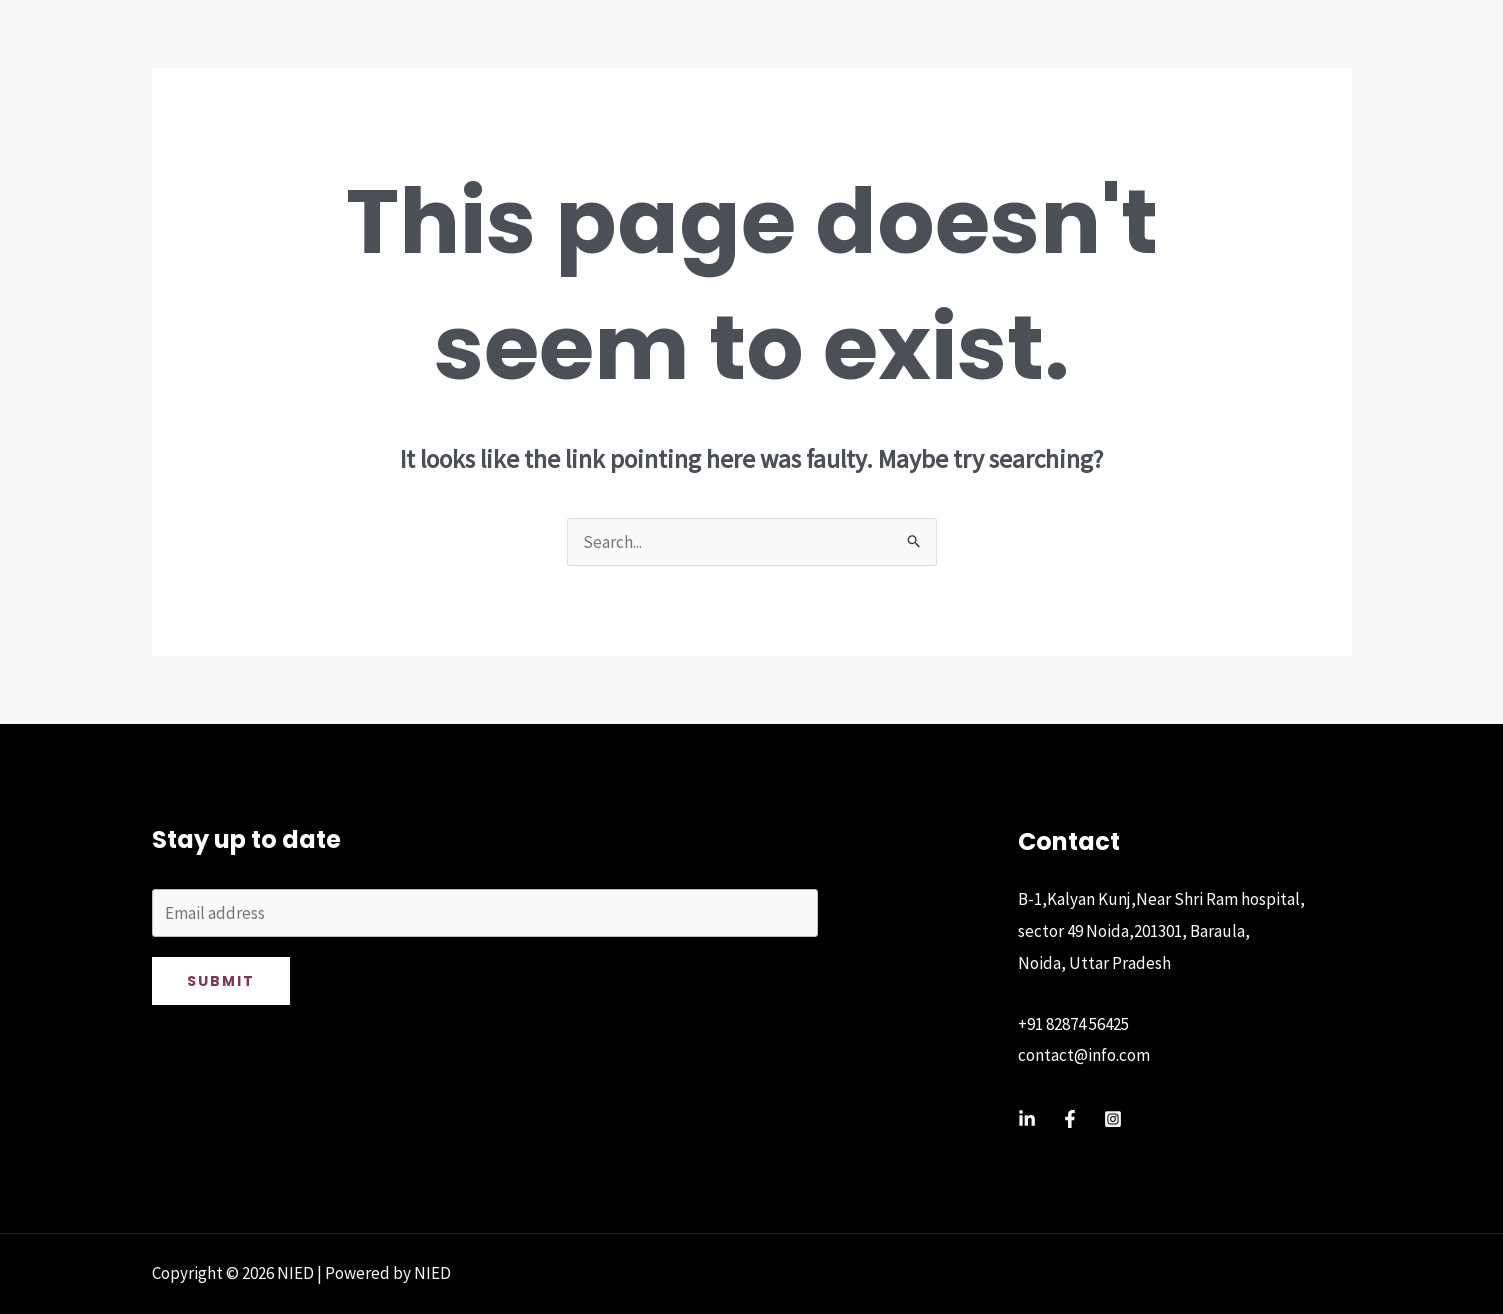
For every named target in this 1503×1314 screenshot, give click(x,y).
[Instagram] (1113, 1119)
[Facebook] (1070, 1119)
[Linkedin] (1027, 1119)
